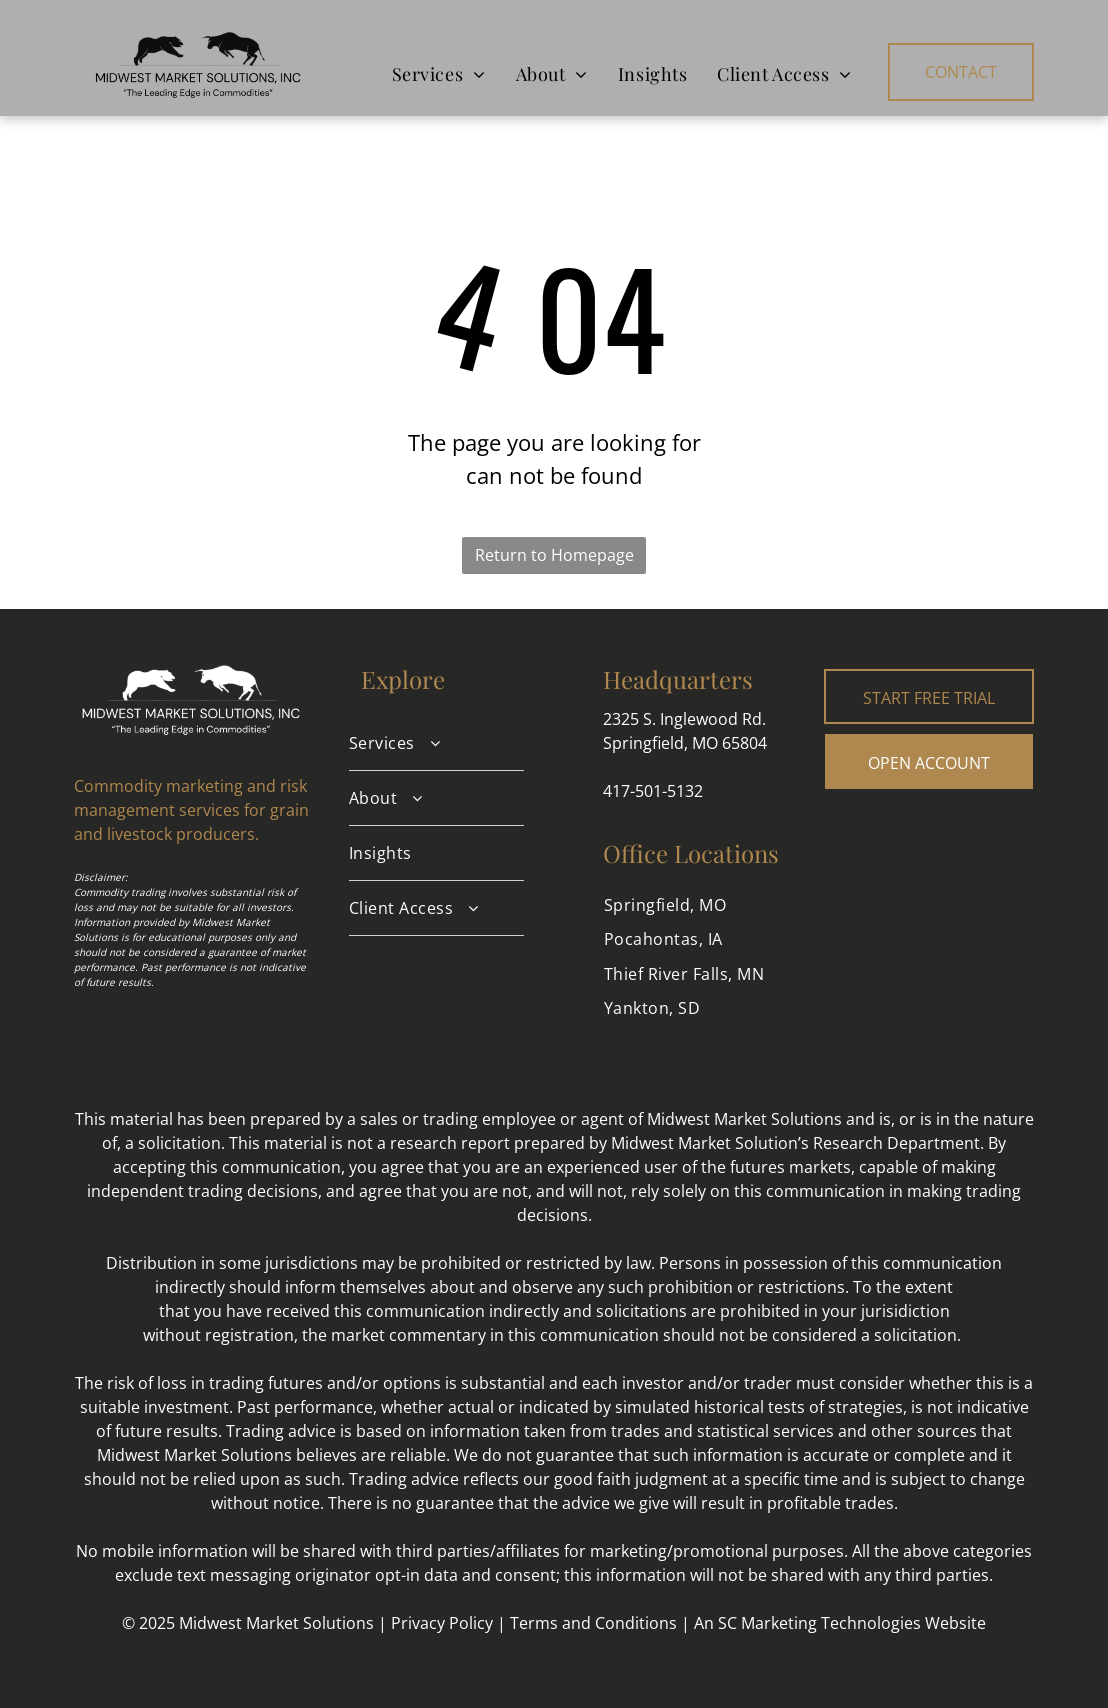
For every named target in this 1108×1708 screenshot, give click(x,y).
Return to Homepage (554, 555)
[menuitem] (439, 74)
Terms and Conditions (593, 1623)
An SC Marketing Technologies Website (840, 1623)
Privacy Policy (442, 1623)
